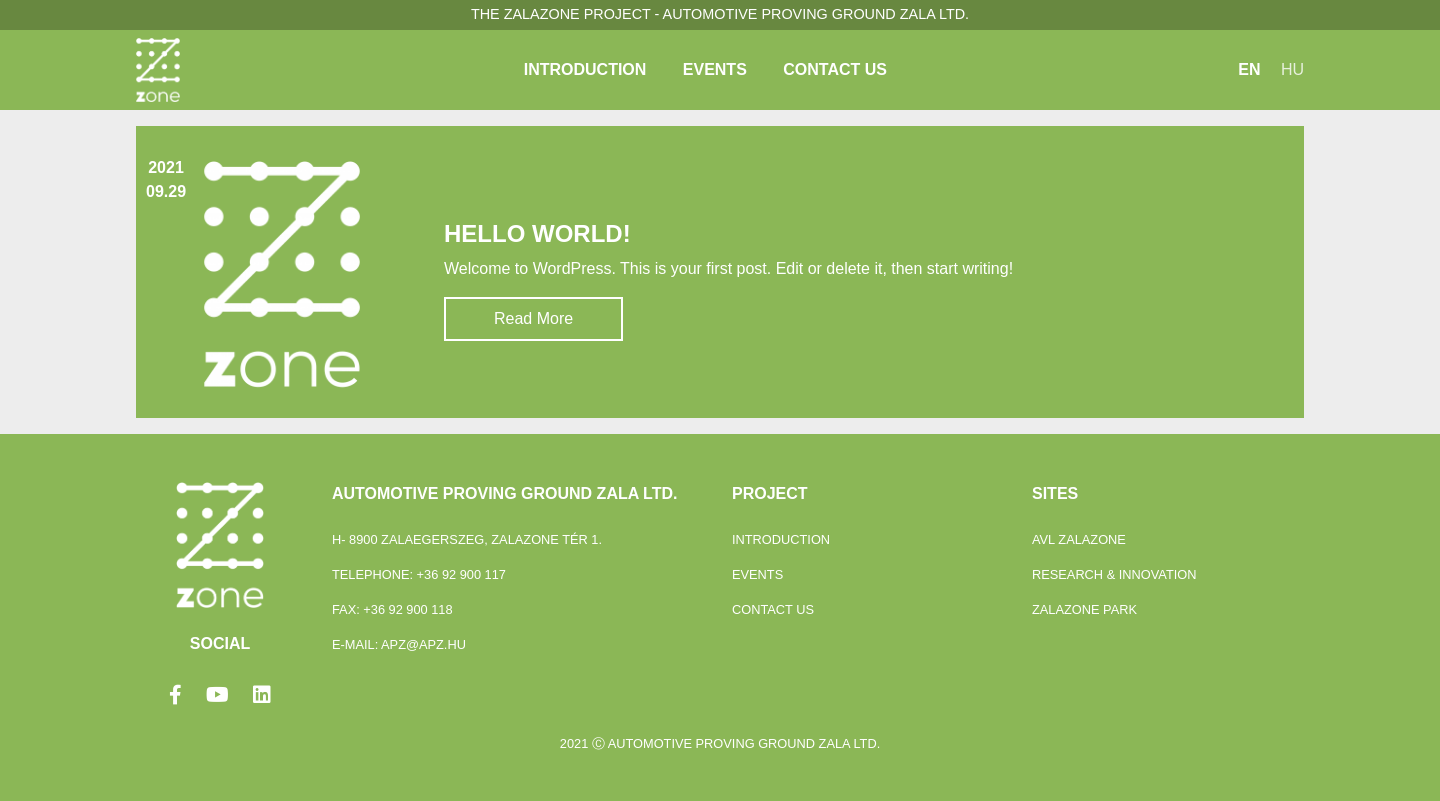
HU (1292, 69)
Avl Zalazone (1079, 539)
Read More (533, 318)
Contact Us (835, 69)
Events (715, 69)
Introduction (585, 69)
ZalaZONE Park (1084, 609)
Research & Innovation (1114, 574)
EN (1249, 69)
